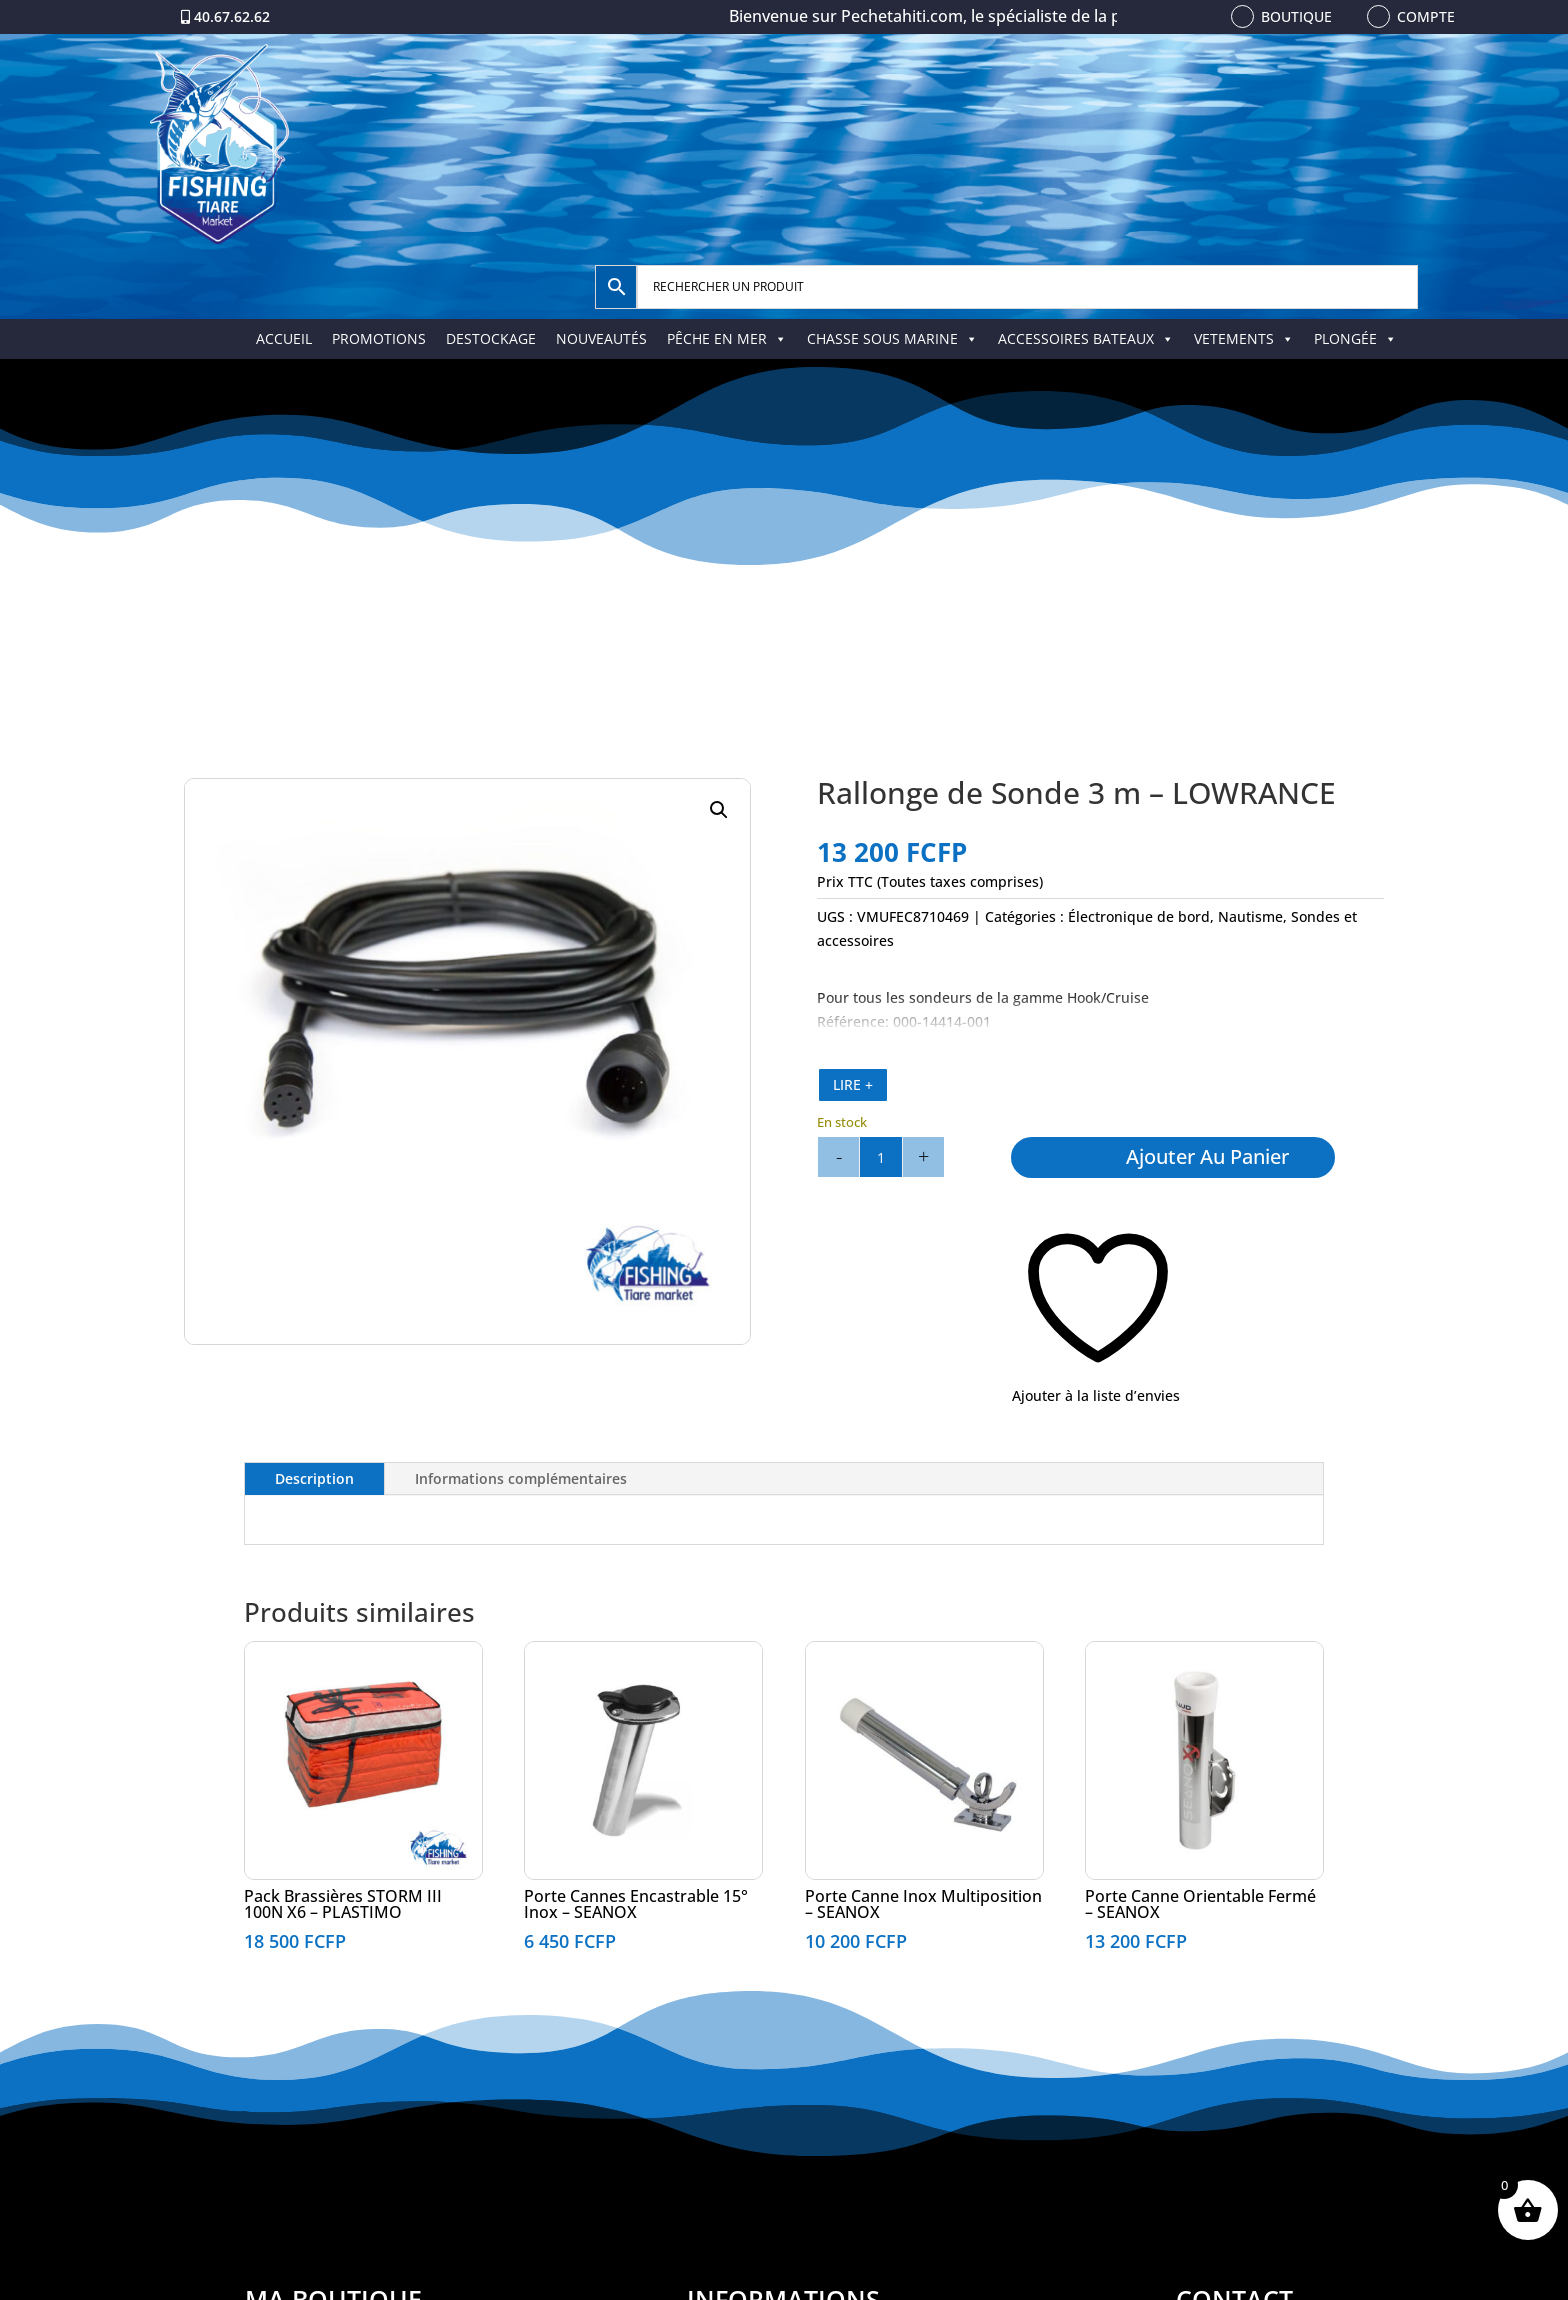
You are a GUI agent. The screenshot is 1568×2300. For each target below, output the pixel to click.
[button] (719, 810)
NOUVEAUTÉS (601, 338)
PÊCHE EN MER (727, 338)
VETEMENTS (1244, 338)
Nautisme (1250, 916)
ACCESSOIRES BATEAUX (1086, 338)
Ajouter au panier (1207, 1156)
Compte (1426, 16)
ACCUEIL (284, 338)
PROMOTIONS (379, 338)
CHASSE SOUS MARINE (892, 338)
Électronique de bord (1139, 916)
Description (314, 1478)
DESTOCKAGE (491, 338)
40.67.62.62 (232, 16)
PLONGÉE (1355, 338)
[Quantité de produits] (881, 1157)
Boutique (1296, 16)
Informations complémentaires (521, 1478)
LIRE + (853, 1084)
